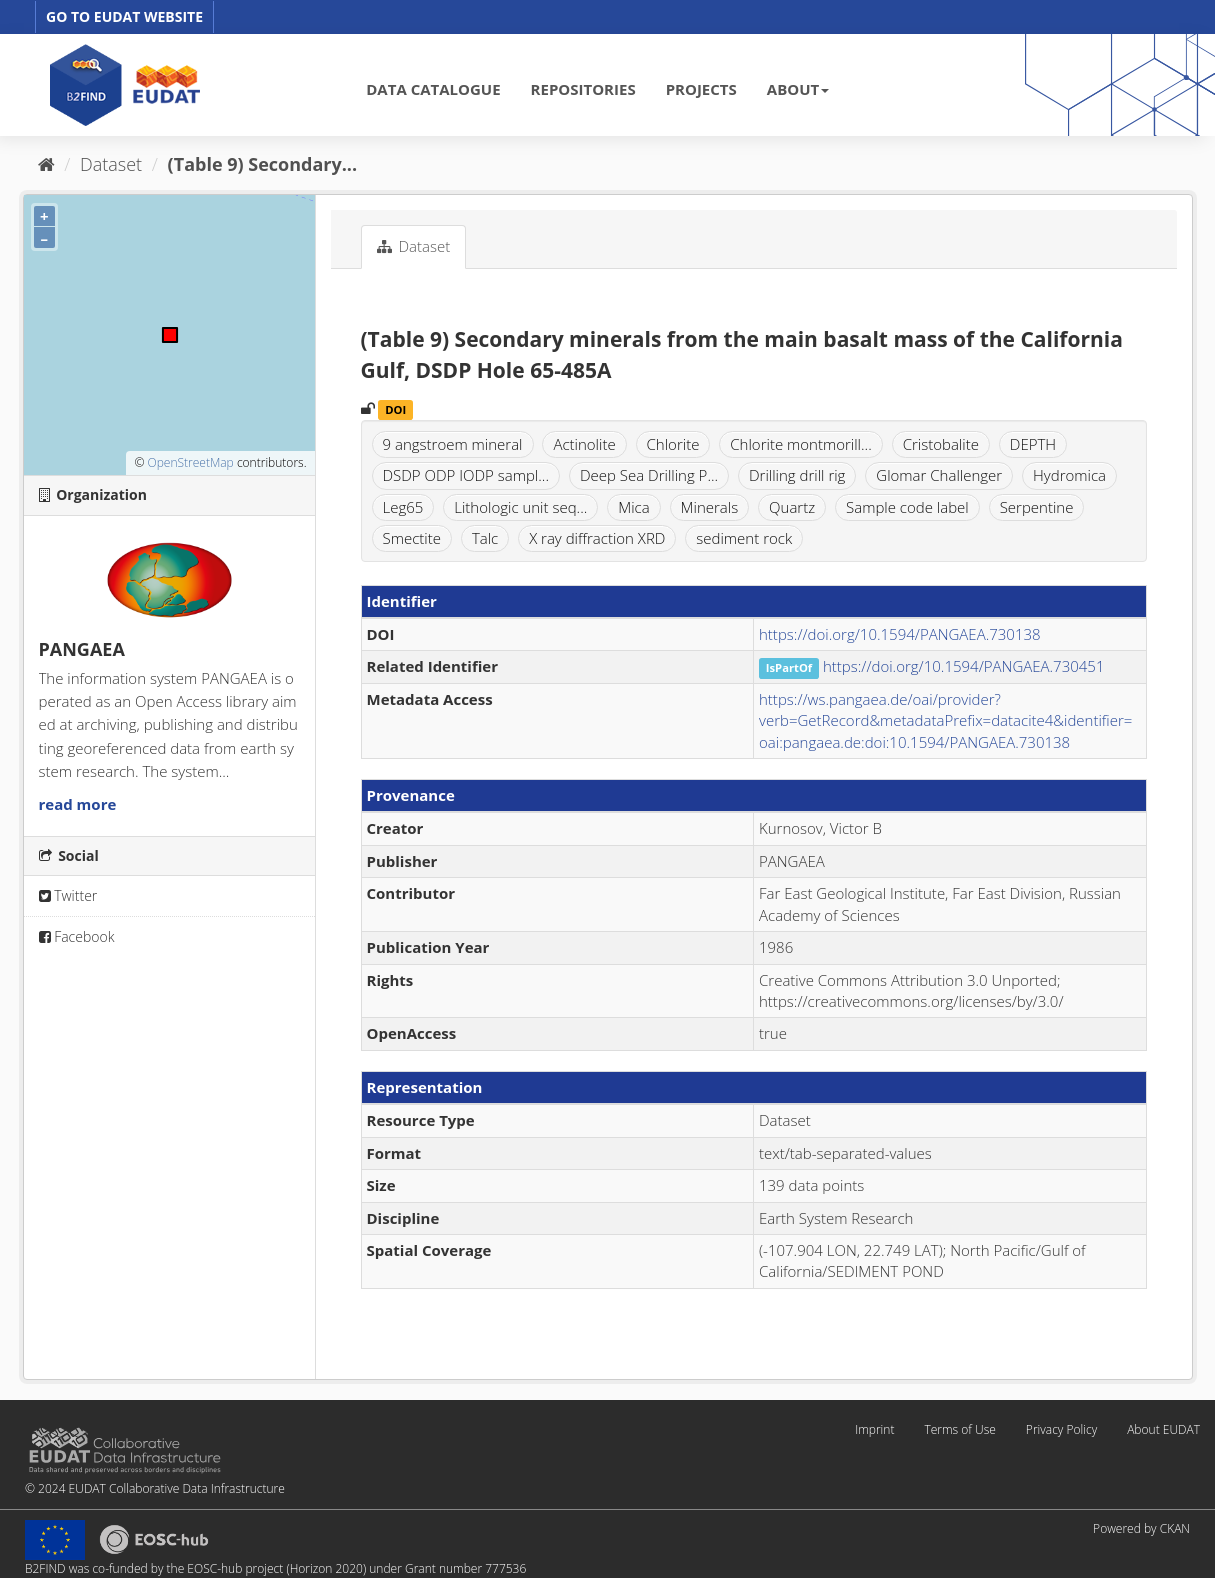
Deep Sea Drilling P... (649, 475)
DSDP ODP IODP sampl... (466, 475)
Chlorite (673, 444)
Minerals (710, 507)
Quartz (792, 507)
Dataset (111, 164)
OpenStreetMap (190, 462)
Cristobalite (941, 444)
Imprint (874, 1429)
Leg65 (403, 507)
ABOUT (798, 89)
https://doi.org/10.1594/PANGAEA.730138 (900, 634)
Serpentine (1037, 507)
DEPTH (1033, 444)
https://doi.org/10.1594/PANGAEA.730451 (964, 666)
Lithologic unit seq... (520, 507)
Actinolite (584, 444)
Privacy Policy (1061, 1429)
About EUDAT (1163, 1429)
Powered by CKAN (1141, 1528)
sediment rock (744, 538)
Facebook (77, 936)
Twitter (68, 895)
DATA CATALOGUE (433, 89)
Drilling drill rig (797, 475)
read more (78, 804)
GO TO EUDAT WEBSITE (124, 16)
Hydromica (1069, 475)
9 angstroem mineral (453, 444)
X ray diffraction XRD (597, 538)
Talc (485, 538)
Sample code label (907, 507)
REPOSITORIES (583, 89)
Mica (633, 507)
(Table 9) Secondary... (263, 164)
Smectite (412, 538)
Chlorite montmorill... (800, 444)
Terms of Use (959, 1429)
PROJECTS (701, 89)
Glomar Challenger (939, 475)
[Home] (46, 164)
